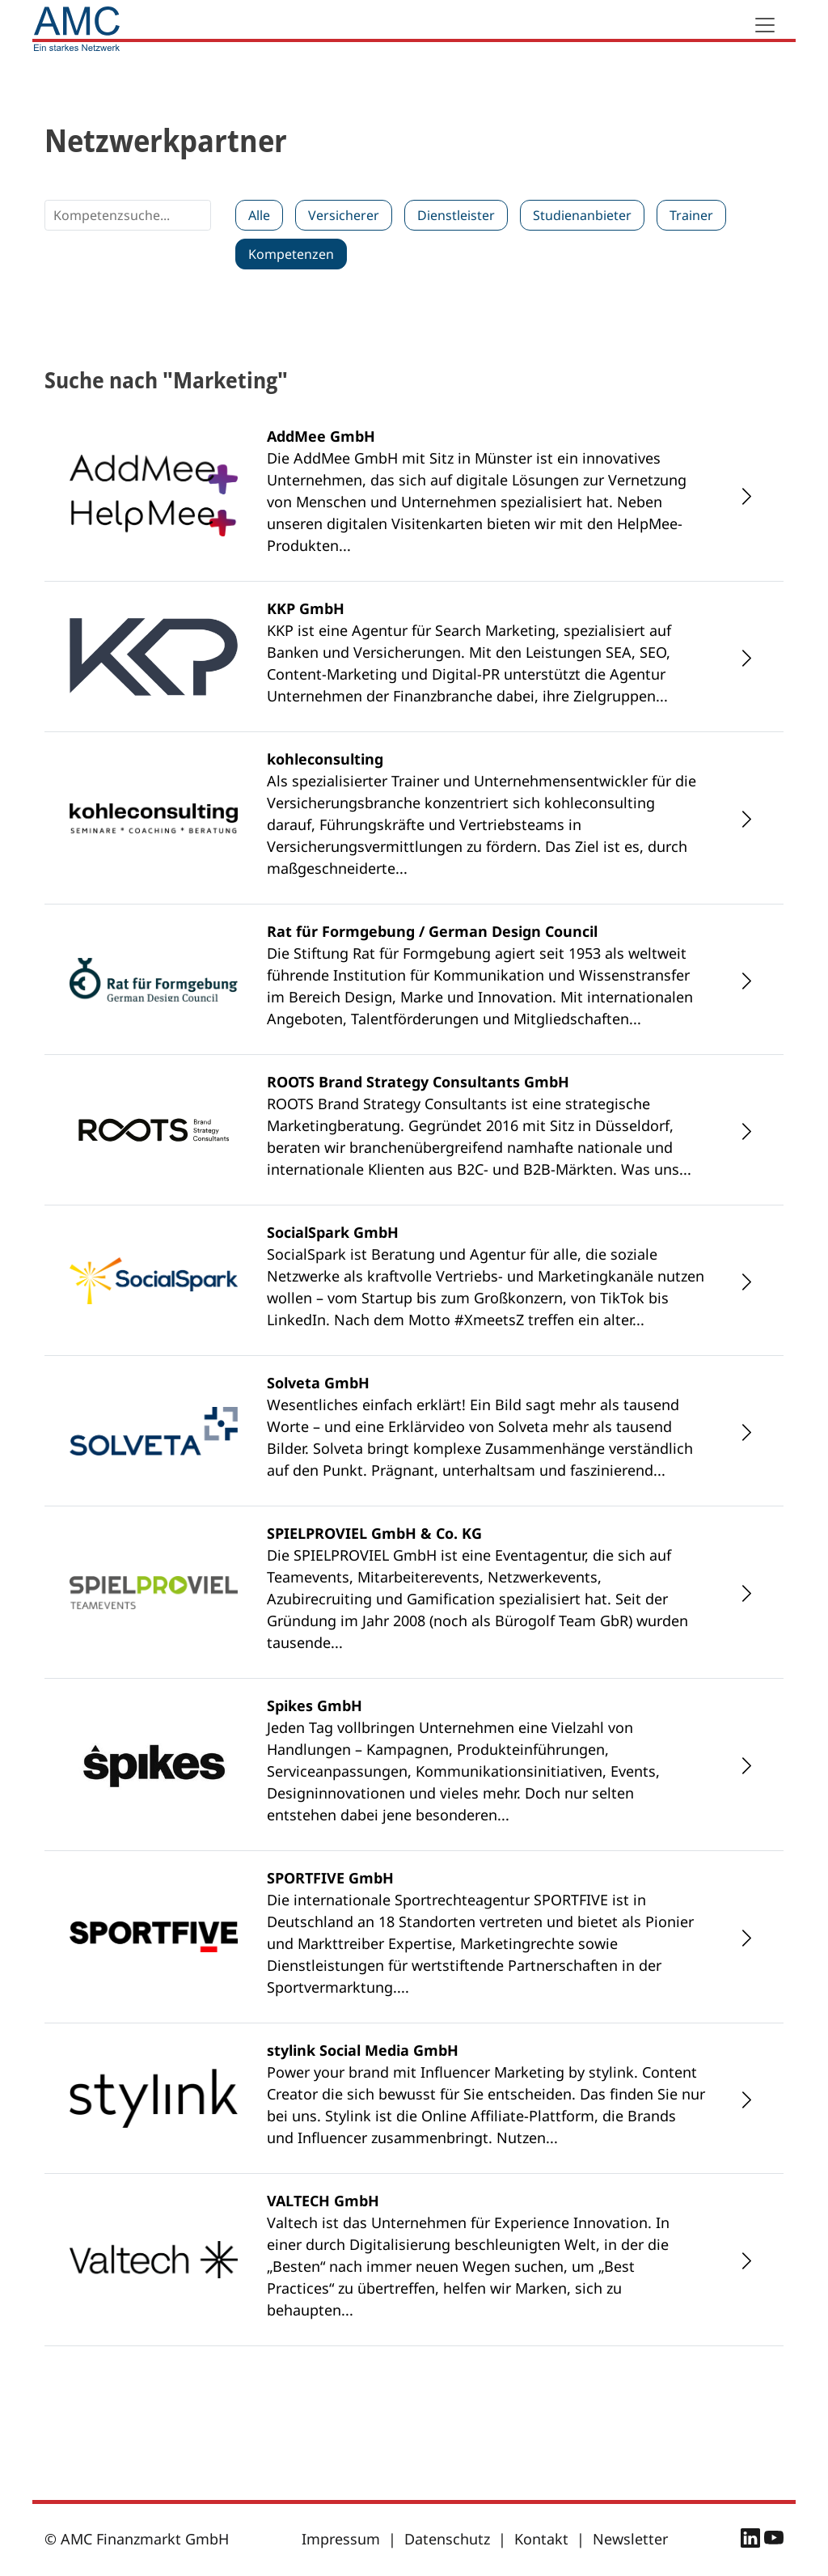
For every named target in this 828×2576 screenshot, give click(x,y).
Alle (259, 215)
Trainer (691, 215)
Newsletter (630, 2538)
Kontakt (541, 2538)
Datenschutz (447, 2538)
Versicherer (343, 215)
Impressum (341, 2538)
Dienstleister (456, 215)
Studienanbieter (582, 215)
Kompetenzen (291, 254)
